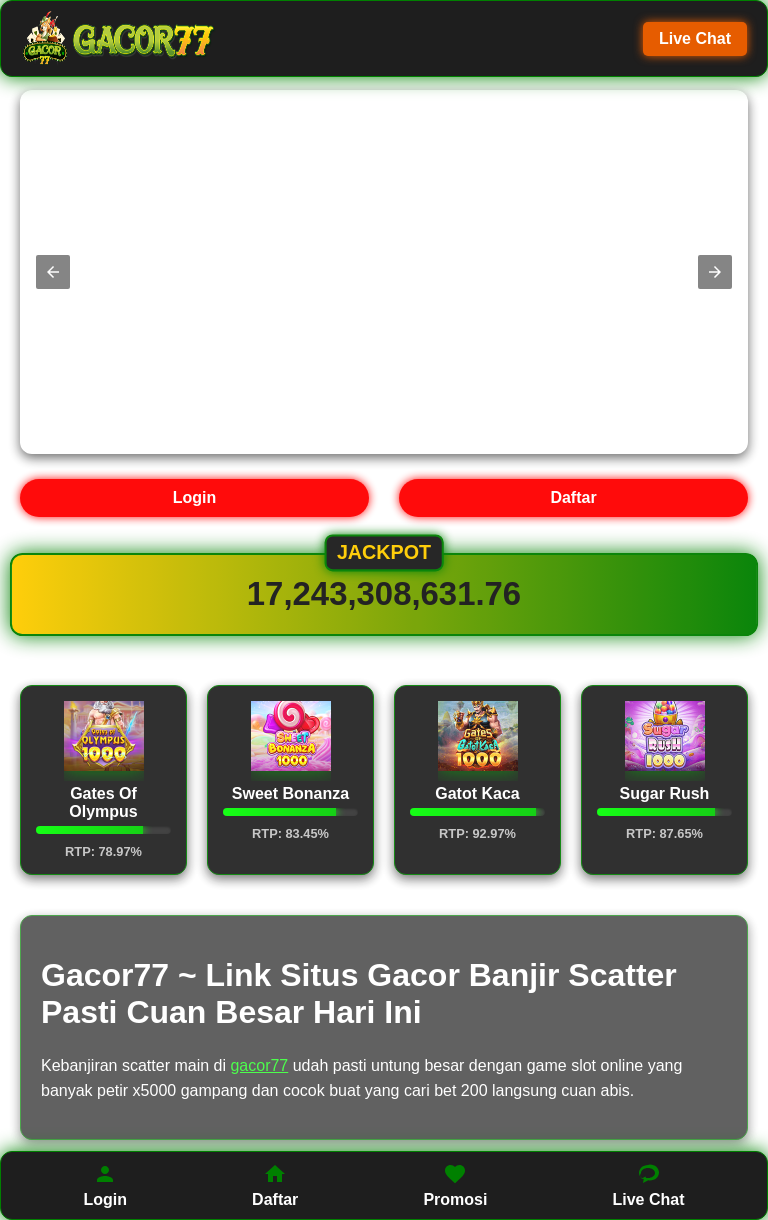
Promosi (455, 1185)
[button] (53, 272)
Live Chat (695, 38)
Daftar (573, 497)
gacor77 (259, 1065)
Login (195, 497)
